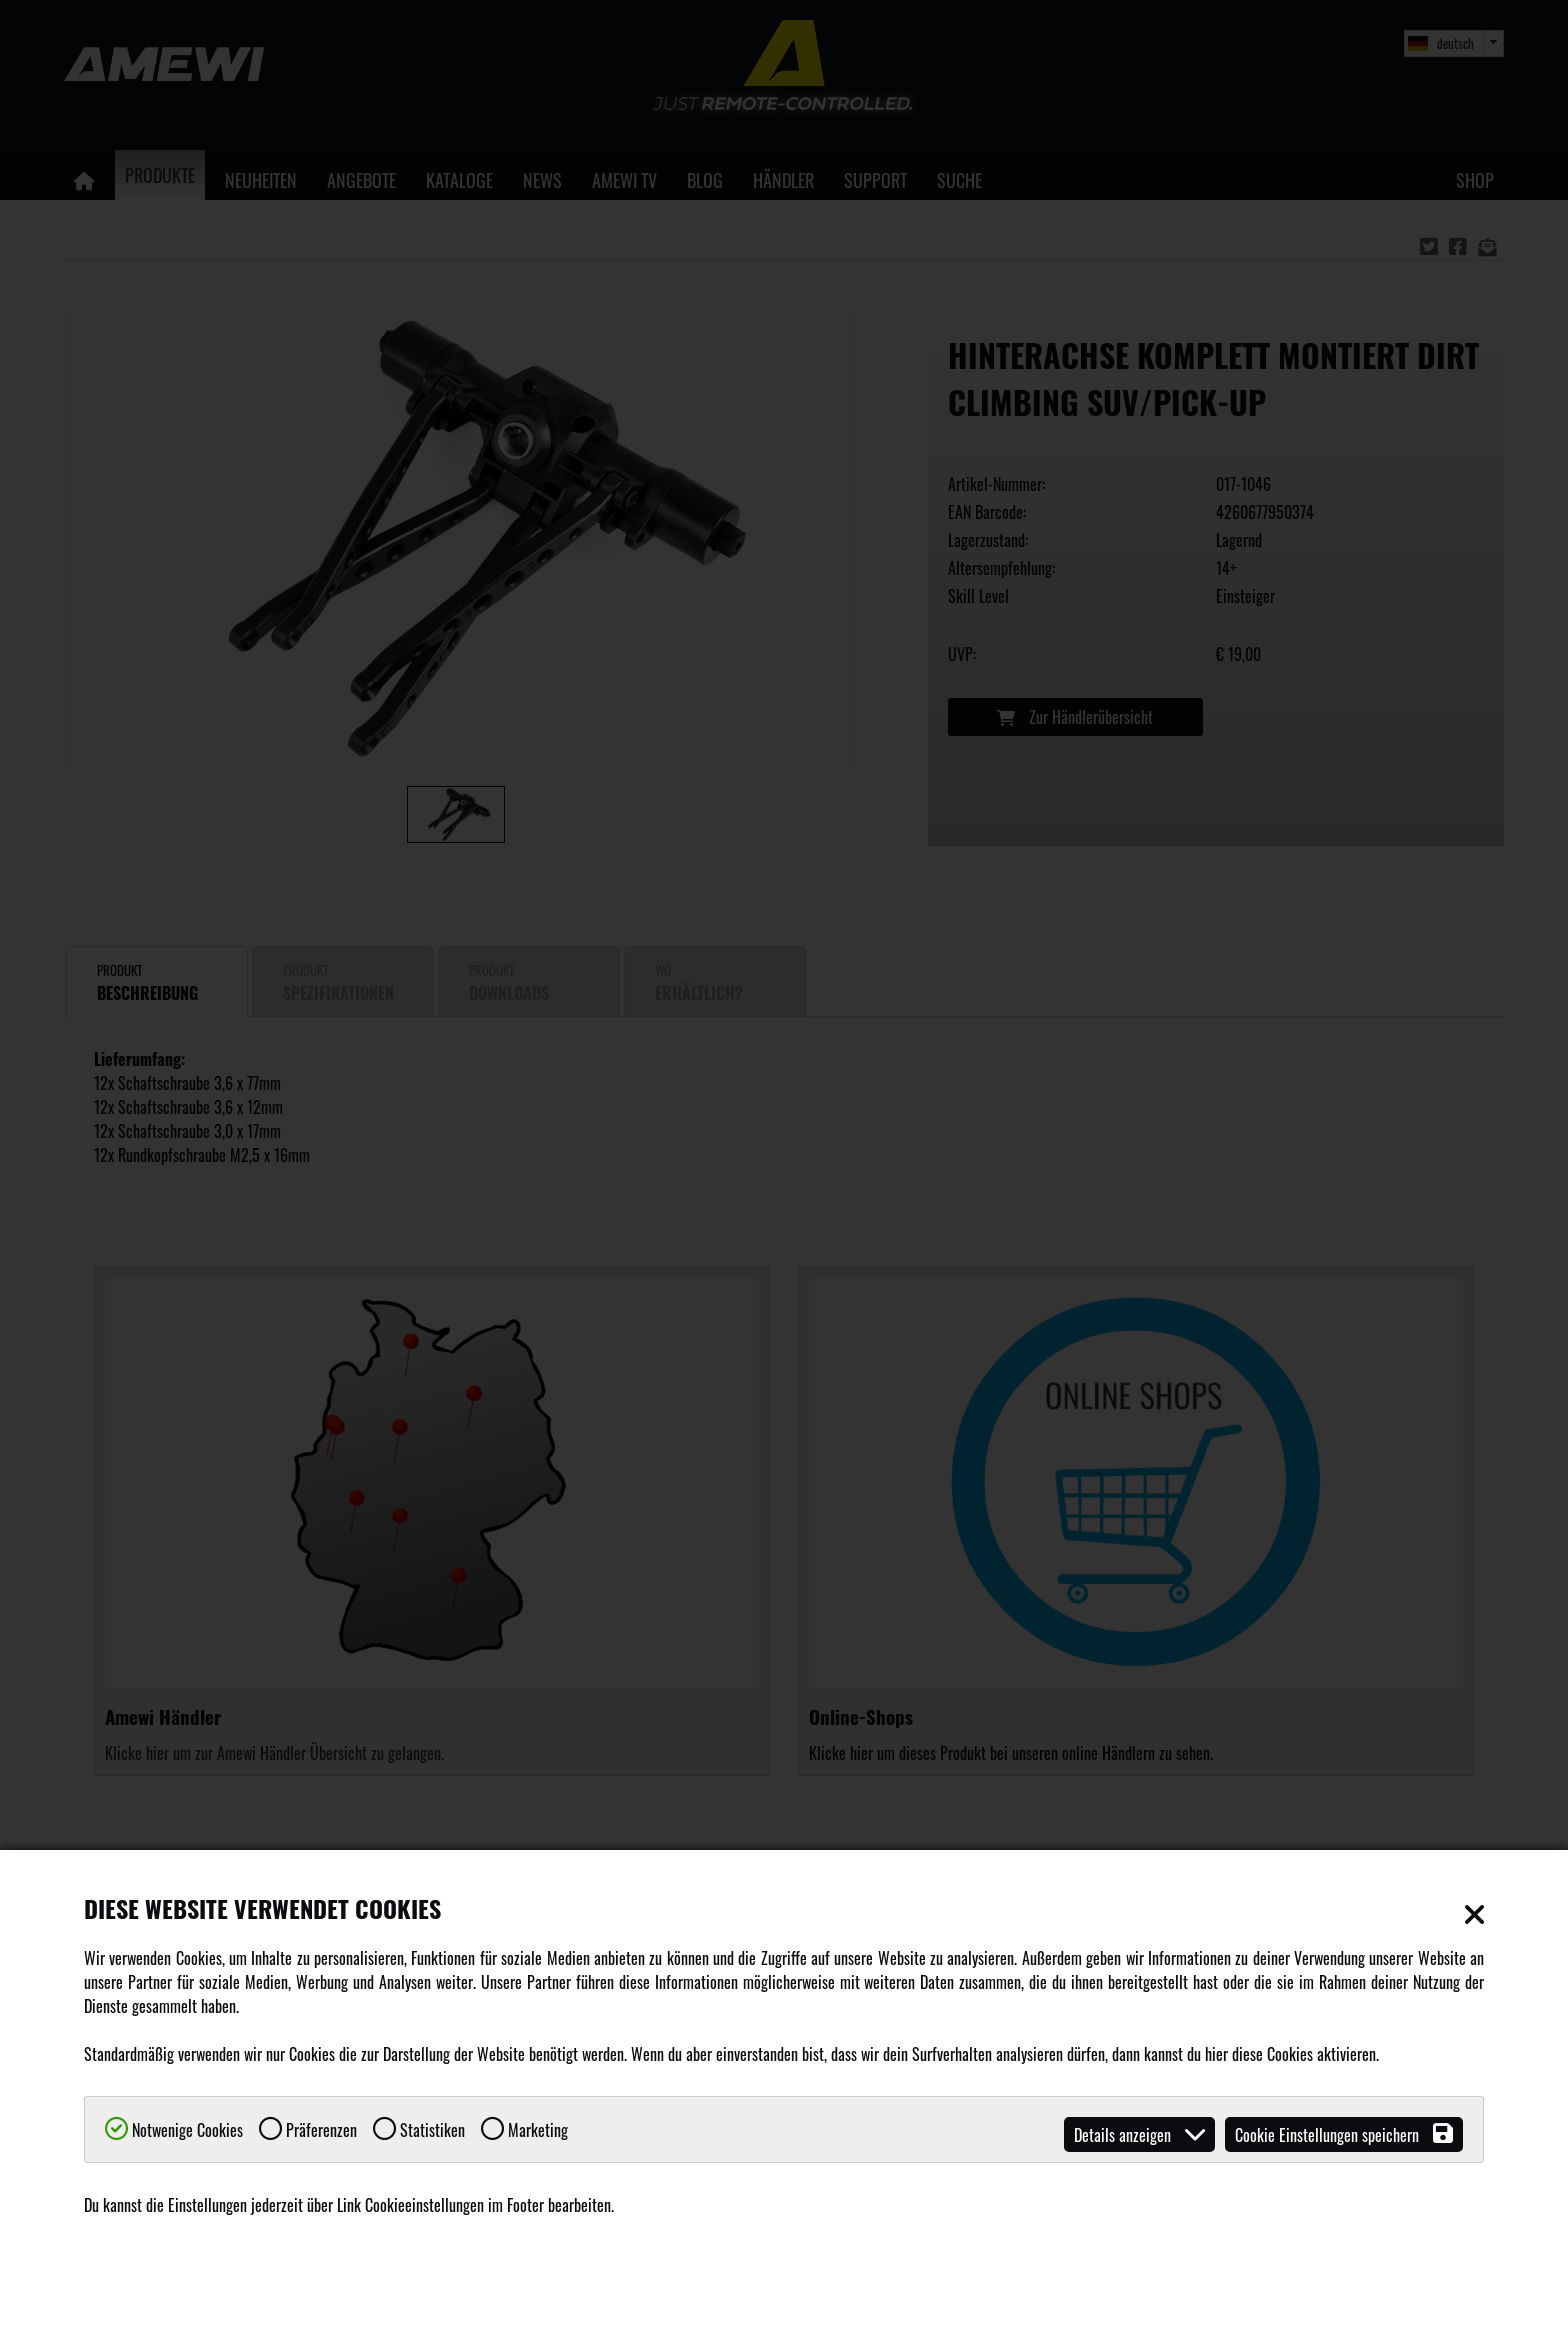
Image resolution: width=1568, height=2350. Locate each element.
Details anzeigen (1139, 2134)
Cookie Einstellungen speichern (1344, 2134)
